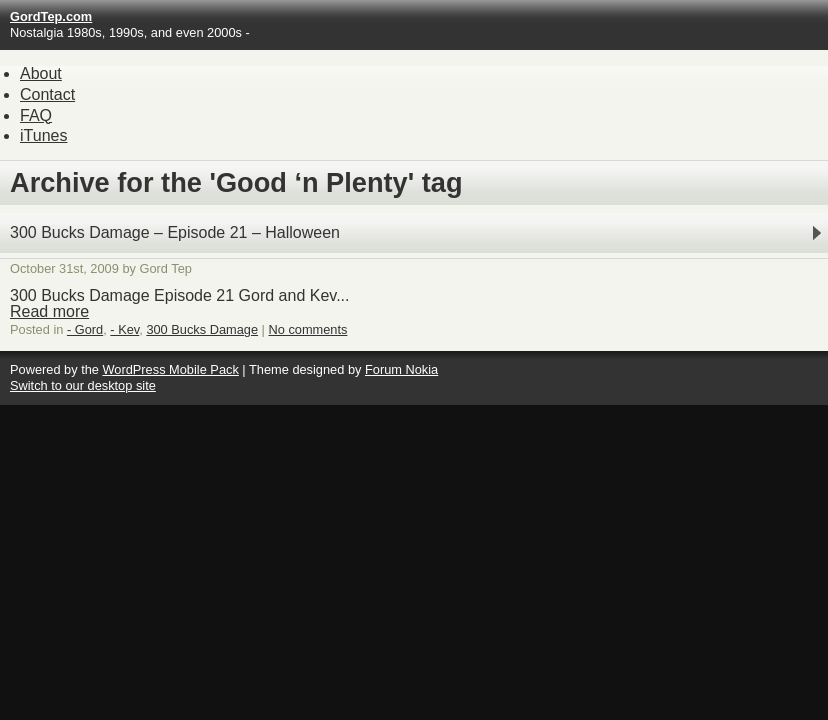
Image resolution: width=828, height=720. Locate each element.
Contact (47, 94)
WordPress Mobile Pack (170, 369)
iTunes (43, 135)
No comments (308, 329)
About (41, 73)
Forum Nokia (401, 369)
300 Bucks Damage (202, 329)
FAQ (36, 115)
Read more (49, 311)
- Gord (85, 329)
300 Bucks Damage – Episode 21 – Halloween (175, 232)
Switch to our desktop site (83, 385)
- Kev (124, 329)
